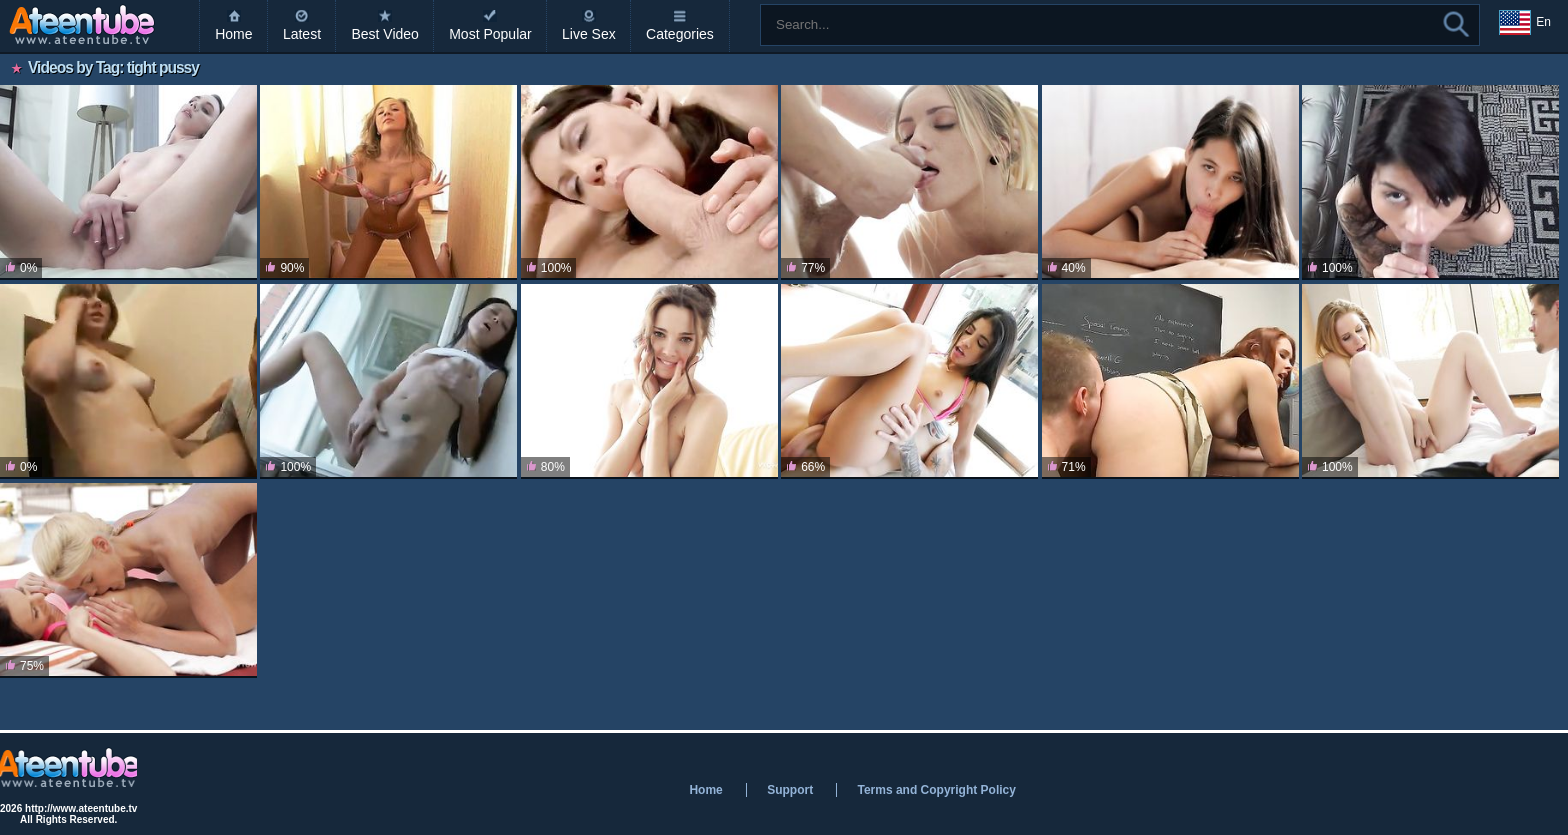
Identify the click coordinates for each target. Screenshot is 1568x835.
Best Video (384, 34)
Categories (680, 34)
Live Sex (589, 34)
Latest (302, 34)
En (1525, 23)
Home (233, 34)
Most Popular (490, 34)
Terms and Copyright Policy (936, 790)
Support (790, 790)
